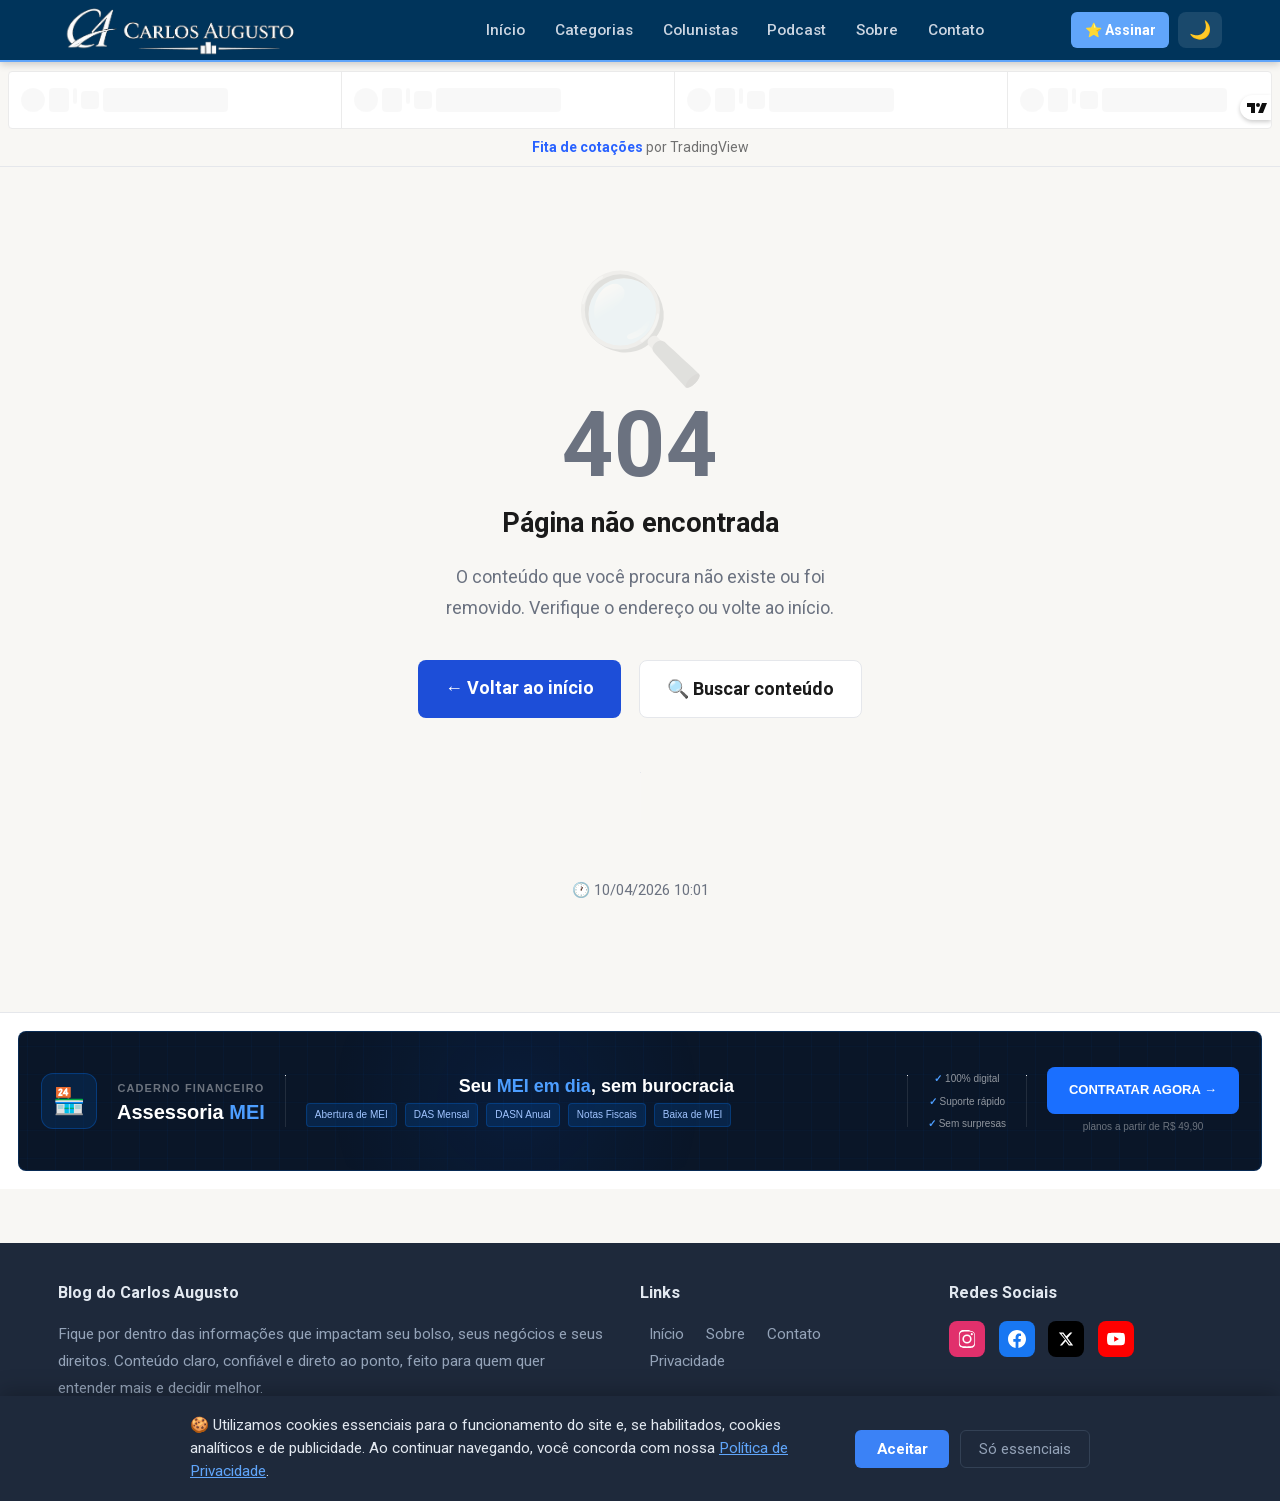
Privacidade (687, 1361)
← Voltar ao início (519, 687)
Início (505, 30)
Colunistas (700, 30)
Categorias (594, 30)
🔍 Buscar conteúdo (750, 688)
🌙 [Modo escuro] (1200, 30)
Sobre (877, 30)
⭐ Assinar (1120, 30)
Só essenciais (1025, 1449)
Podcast (796, 30)
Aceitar (902, 1449)
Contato (956, 30)
